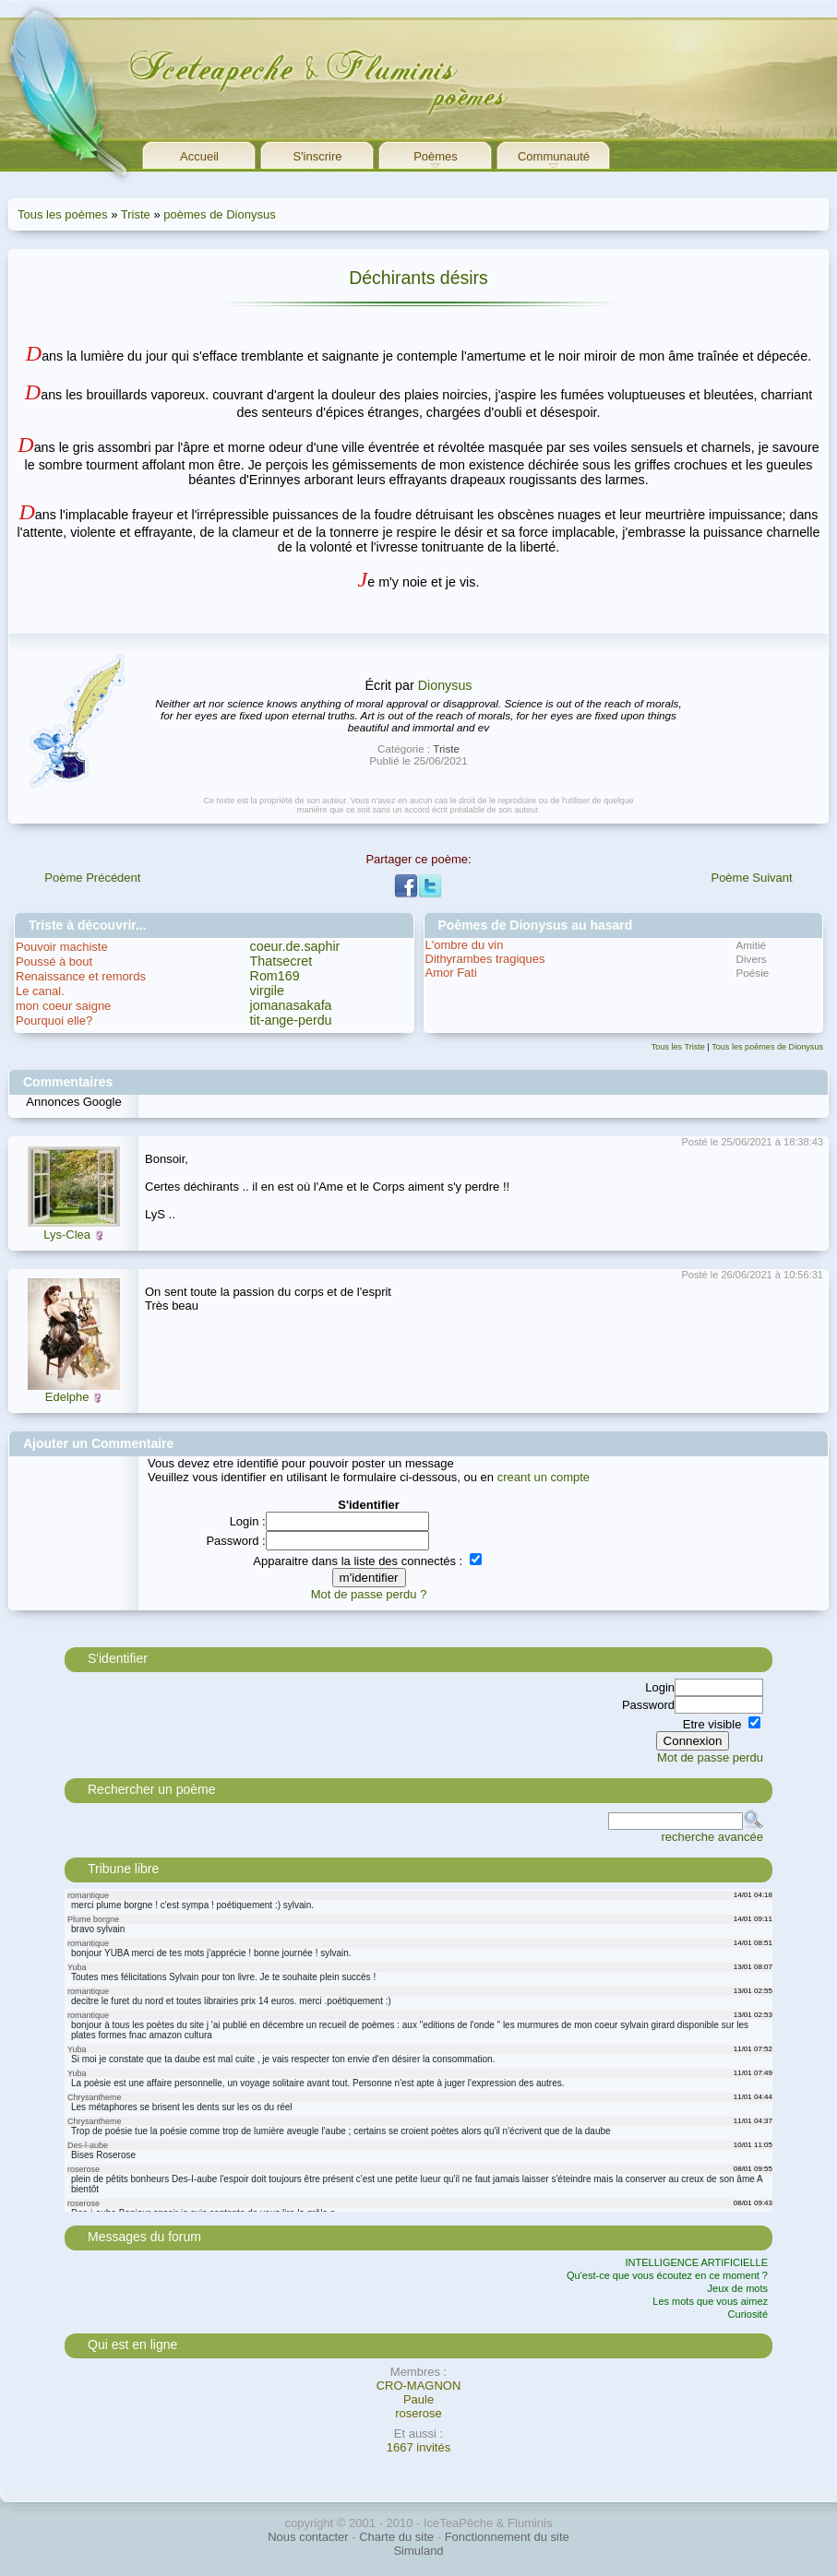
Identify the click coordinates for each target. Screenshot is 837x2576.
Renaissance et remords (81, 976)
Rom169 (275, 975)
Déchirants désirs (418, 277)
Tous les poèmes (63, 214)
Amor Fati (451, 972)
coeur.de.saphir (295, 946)
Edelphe (67, 1397)
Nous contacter (308, 2537)
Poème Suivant (751, 877)
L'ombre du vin (464, 945)
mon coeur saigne (63, 1006)
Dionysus (445, 685)
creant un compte (543, 1477)
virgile (267, 990)
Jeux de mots (738, 2288)
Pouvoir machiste (62, 947)
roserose (418, 2413)
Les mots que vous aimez (710, 2301)
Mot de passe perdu (710, 1757)
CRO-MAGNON (419, 2385)
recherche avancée (712, 1837)
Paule (418, 2399)
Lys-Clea (66, 1234)
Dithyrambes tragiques (485, 959)
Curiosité (748, 2314)
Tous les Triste (678, 1046)
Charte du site (396, 2537)
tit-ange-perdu (291, 1020)
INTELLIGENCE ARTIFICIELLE (697, 2262)
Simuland (418, 2551)
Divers (751, 959)
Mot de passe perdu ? (369, 1594)
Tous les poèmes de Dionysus (767, 1046)
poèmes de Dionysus (219, 214)
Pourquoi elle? (54, 1020)
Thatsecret (281, 961)
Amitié (751, 945)
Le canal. (40, 991)
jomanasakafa (291, 1005)
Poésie (753, 973)
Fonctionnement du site (507, 2537)
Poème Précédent (92, 877)
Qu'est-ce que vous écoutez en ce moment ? (667, 2275)
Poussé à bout (54, 961)
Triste (135, 214)
